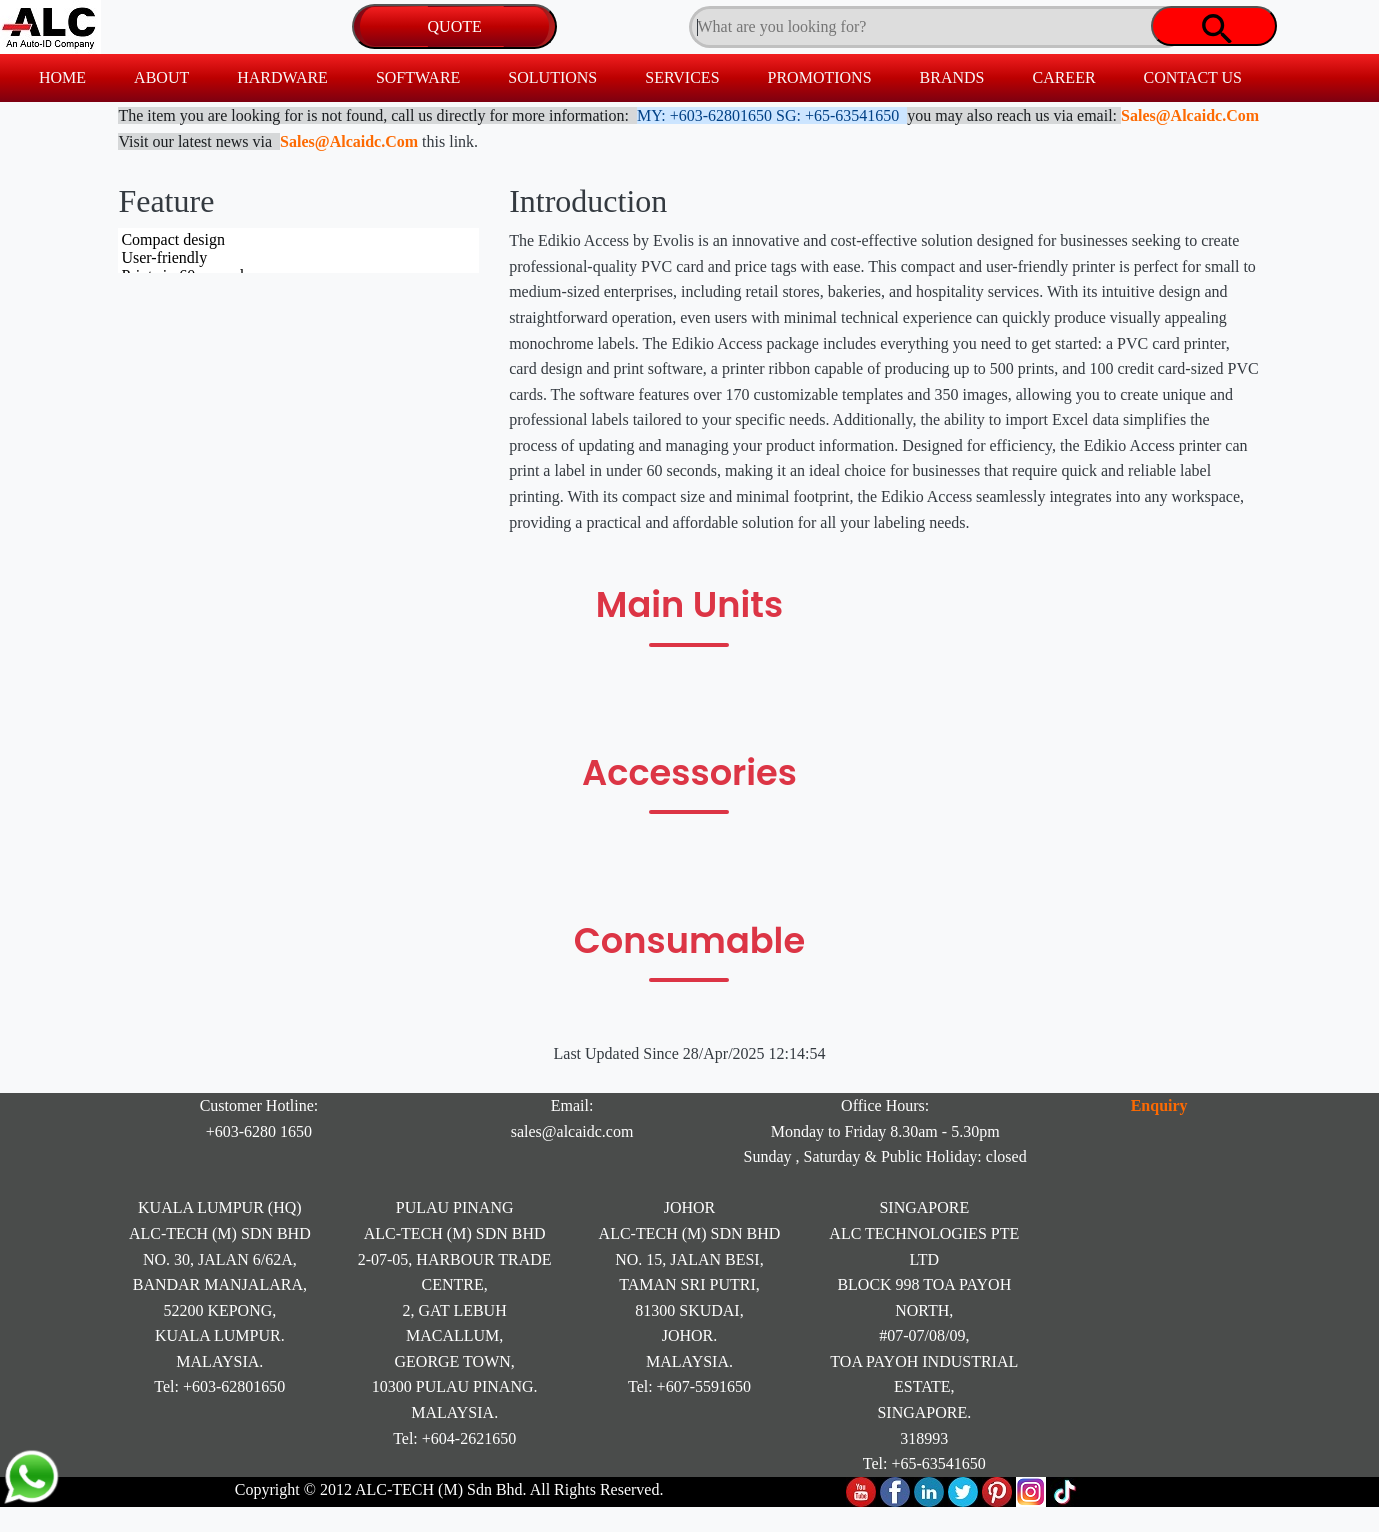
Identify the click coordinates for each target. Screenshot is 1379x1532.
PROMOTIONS (820, 77)
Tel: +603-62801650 (219, 1386)
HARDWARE (282, 77)
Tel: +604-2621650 (454, 1438)
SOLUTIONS (552, 77)
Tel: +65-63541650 (924, 1463)
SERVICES (682, 77)
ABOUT (161, 77)
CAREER (1063, 77)
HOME (62, 77)
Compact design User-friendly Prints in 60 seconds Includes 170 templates (298, 250)
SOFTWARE (418, 77)
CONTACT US (1193, 77)
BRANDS (952, 77)
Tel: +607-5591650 (689, 1386)
